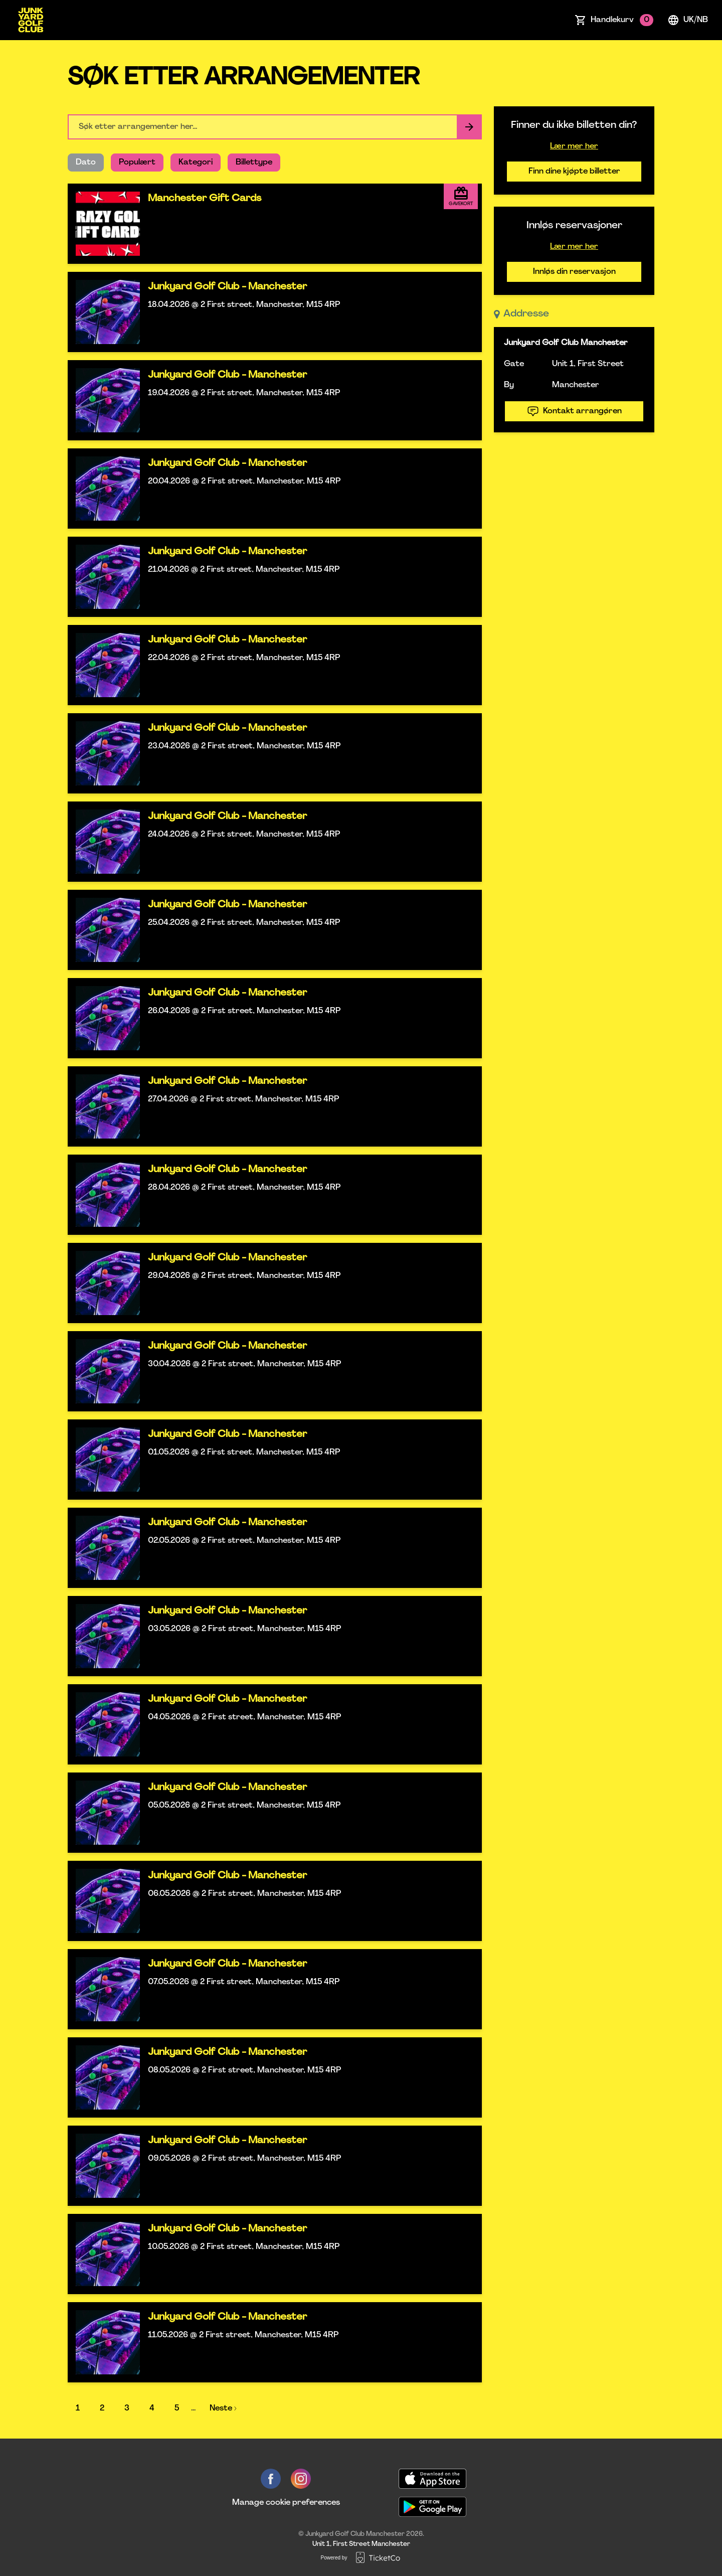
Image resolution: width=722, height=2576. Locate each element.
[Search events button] (469, 126)
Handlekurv (622, 20)
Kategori (195, 162)
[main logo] (30, 20)
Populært (137, 162)
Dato (86, 162)
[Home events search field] (275, 126)
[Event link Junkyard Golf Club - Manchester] (104, 312)
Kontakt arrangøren (574, 411)
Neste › (223, 2408)
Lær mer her (574, 146)
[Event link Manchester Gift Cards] (104, 224)
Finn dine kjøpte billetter (574, 172)
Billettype (254, 162)
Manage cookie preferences (286, 2503)
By (509, 385)
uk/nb (687, 20)
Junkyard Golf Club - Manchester (227, 287)
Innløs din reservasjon (574, 272)
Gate (514, 364)
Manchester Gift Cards (204, 199)
